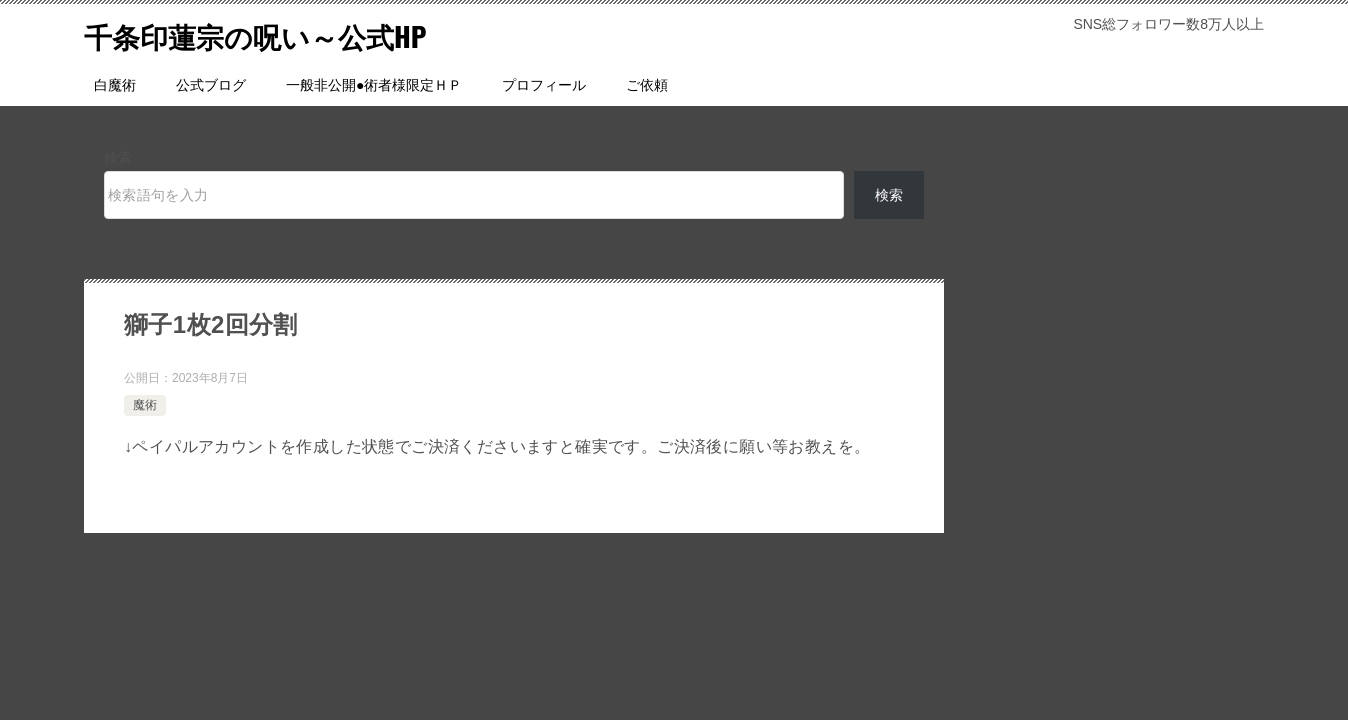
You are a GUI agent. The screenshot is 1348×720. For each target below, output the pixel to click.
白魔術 (115, 85)
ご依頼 (647, 85)
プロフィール (544, 85)
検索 (118, 158)
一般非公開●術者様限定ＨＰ (374, 85)
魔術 (145, 405)
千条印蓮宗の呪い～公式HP (267, 34)
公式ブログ (211, 85)
